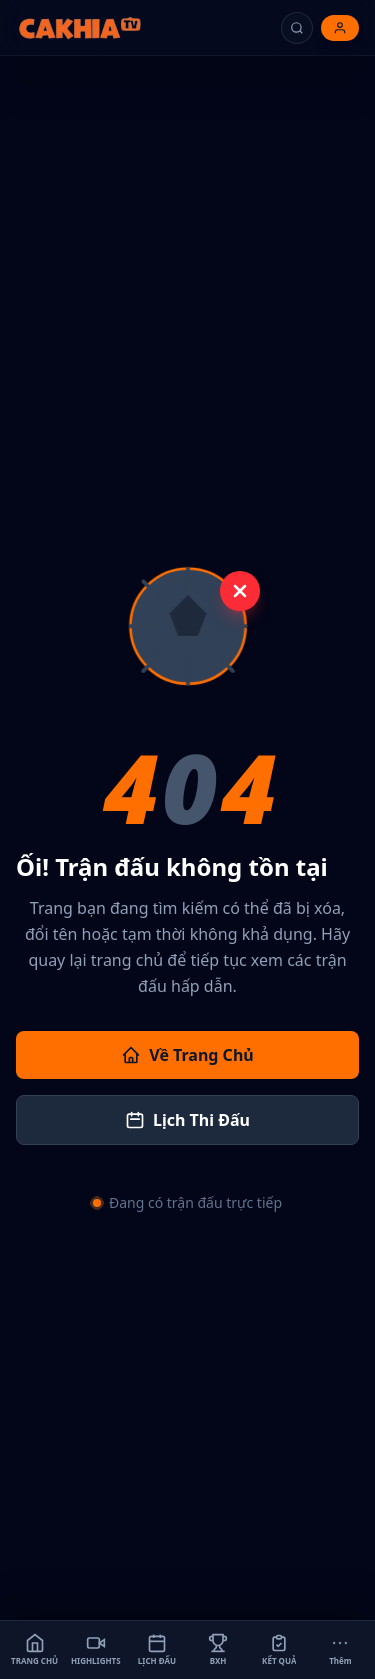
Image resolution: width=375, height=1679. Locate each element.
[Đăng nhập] (340, 28)
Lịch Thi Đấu (187, 1120)
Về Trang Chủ (187, 1055)
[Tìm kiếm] (297, 28)
